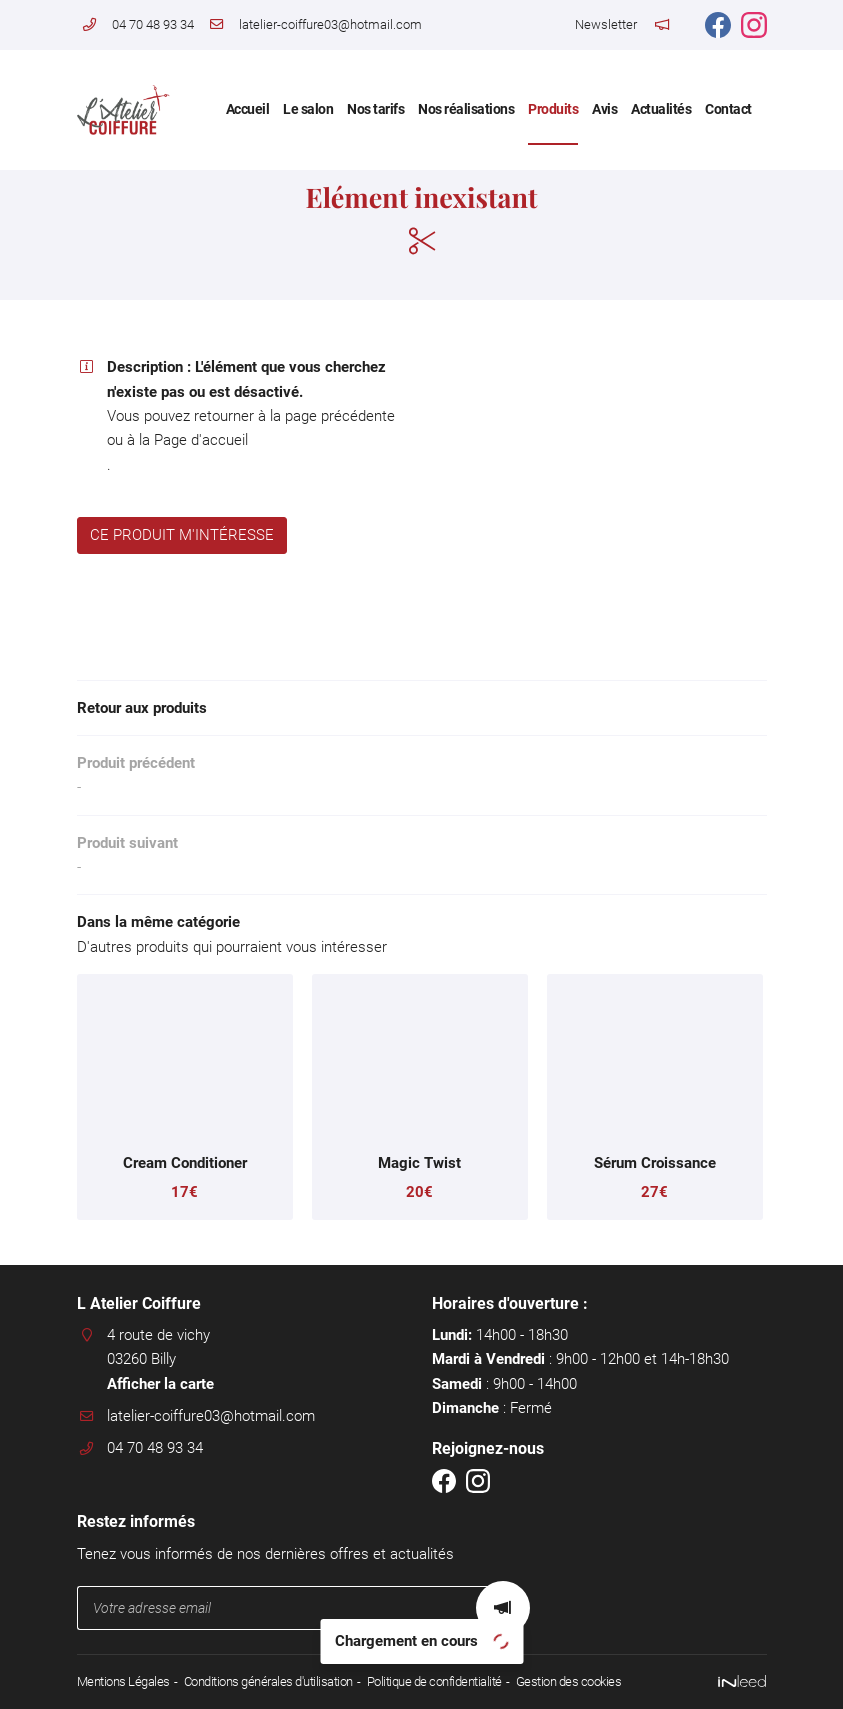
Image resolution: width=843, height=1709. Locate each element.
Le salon (308, 109)
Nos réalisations (466, 109)
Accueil (248, 109)
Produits (553, 109)
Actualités (661, 109)
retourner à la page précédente (294, 416)
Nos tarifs (375, 109)
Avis (604, 109)
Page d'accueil (201, 440)
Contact (728, 109)
